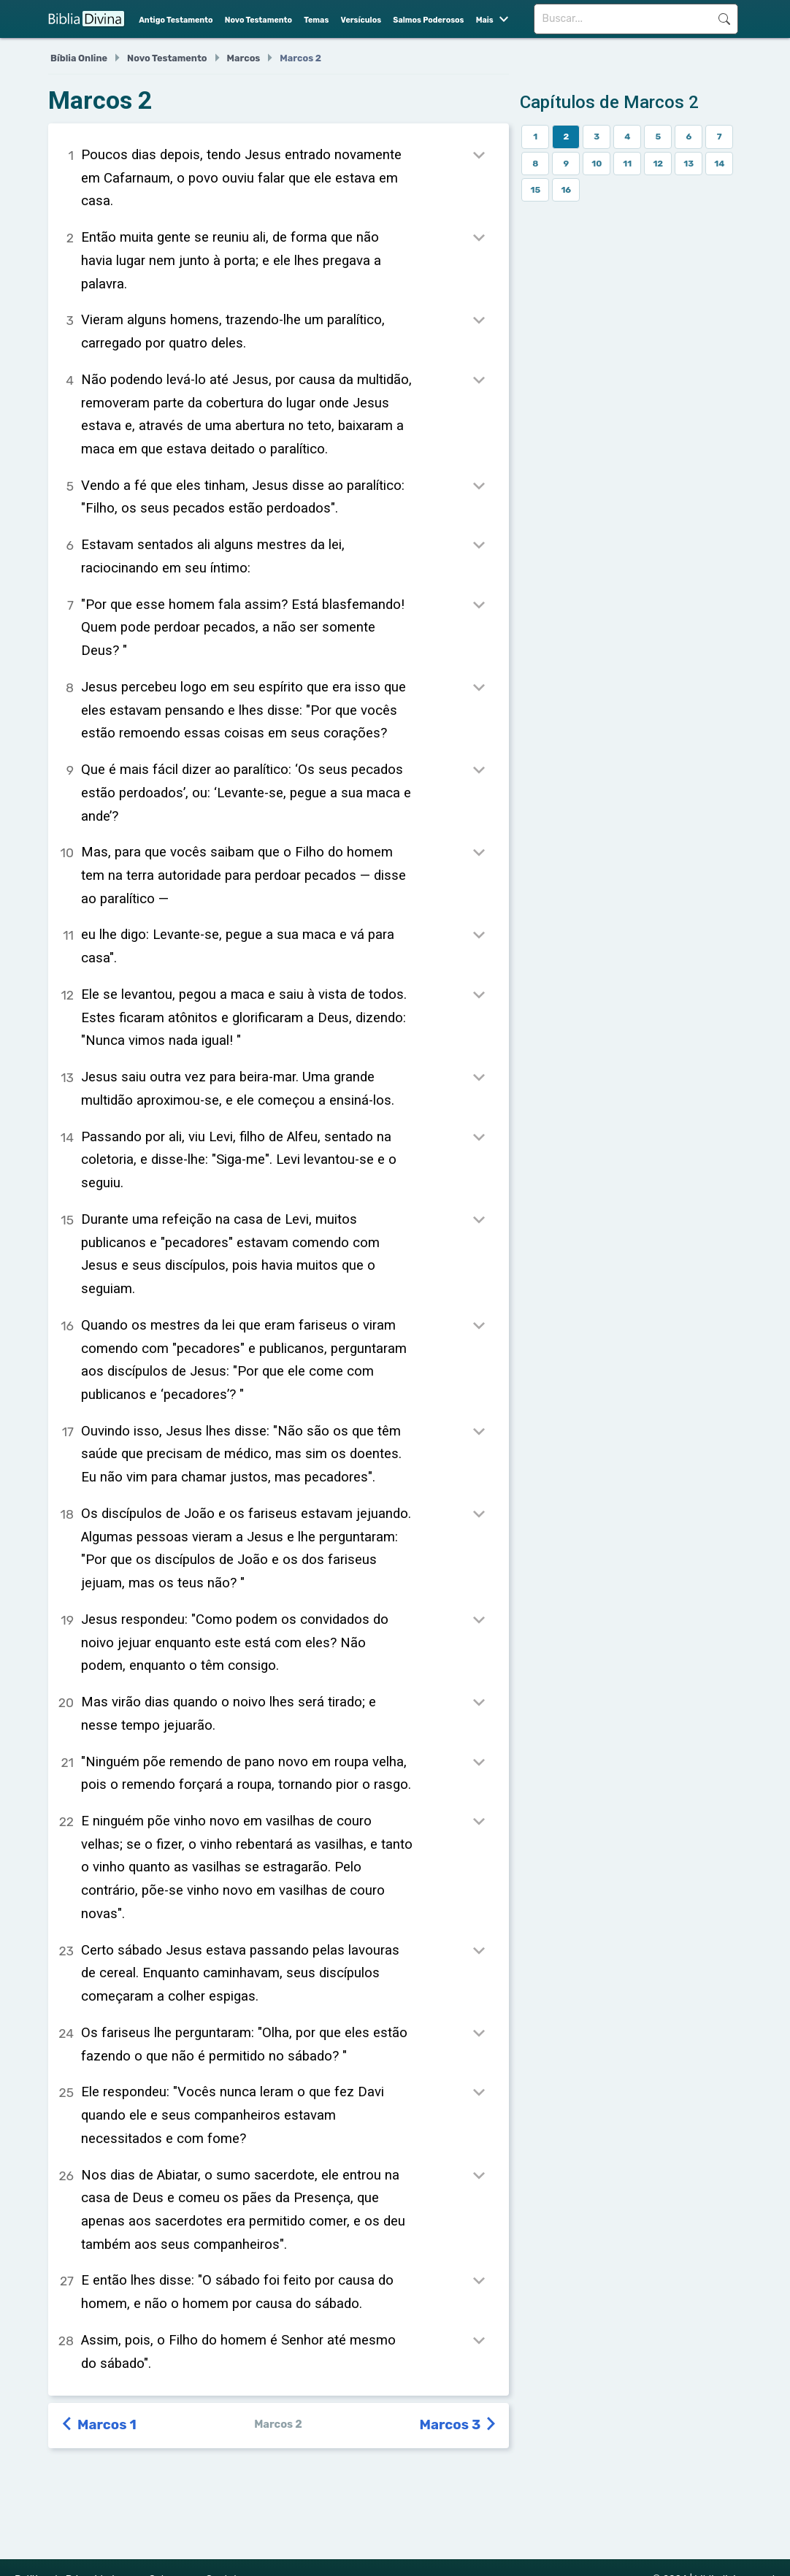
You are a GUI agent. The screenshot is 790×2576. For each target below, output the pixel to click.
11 (627, 163)
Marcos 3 (458, 2425)
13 (688, 163)
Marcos (244, 58)
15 (535, 190)
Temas (316, 20)
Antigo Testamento (175, 20)
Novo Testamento (258, 20)
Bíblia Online (78, 58)
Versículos (361, 20)
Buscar (724, 19)
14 (719, 163)
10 (596, 163)
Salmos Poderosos (428, 20)
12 (658, 163)
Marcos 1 (100, 2425)
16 (566, 190)
